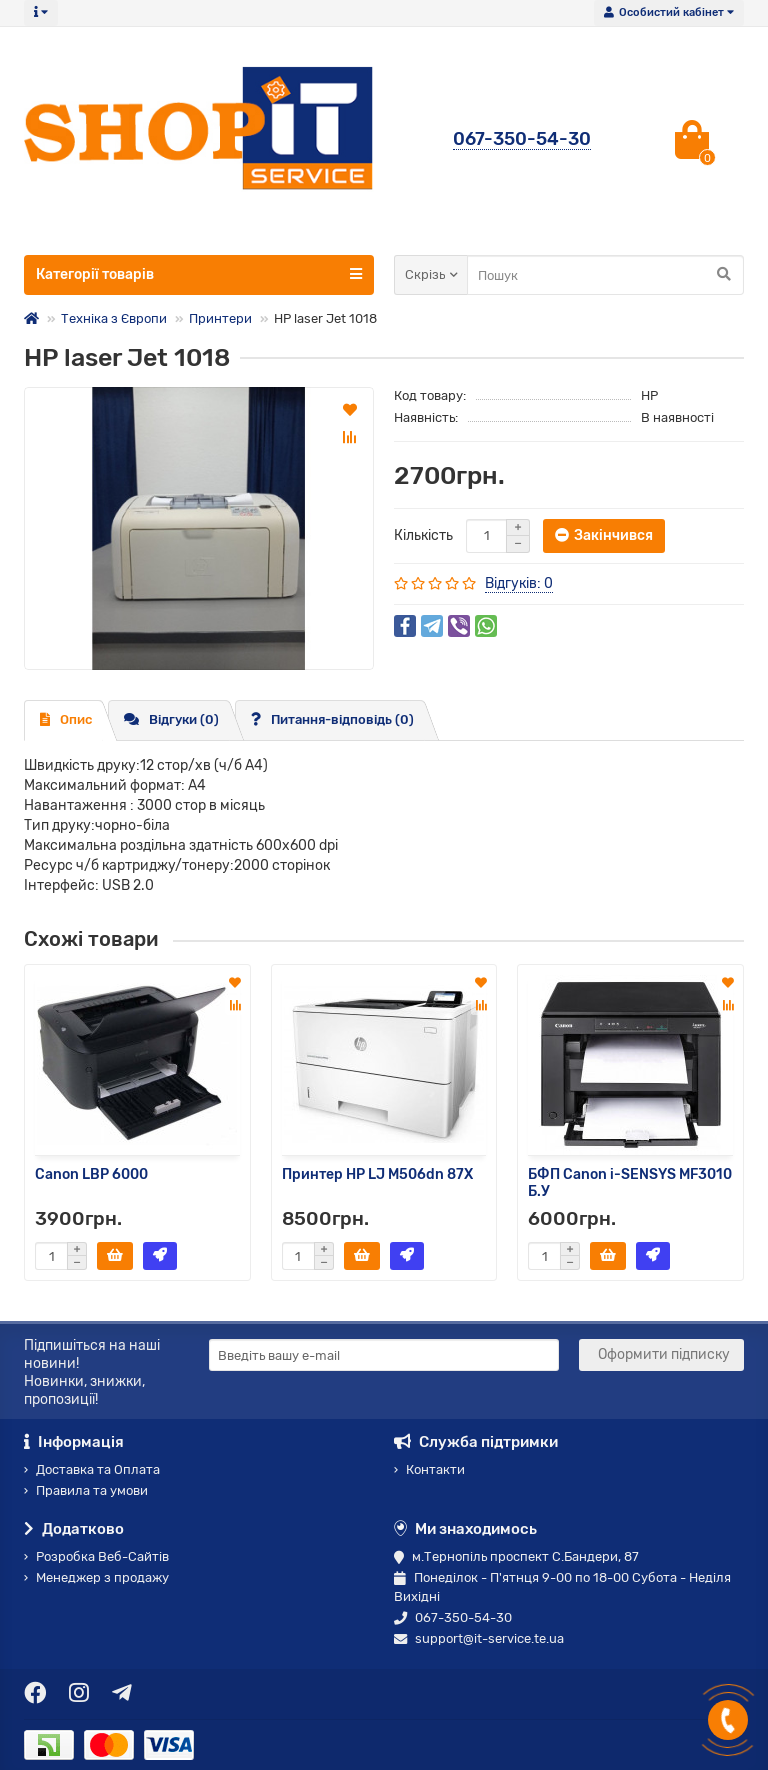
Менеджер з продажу (96, 1577)
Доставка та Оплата (92, 1469)
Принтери (220, 318)
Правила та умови (86, 1490)
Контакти (429, 1469)
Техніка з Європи (114, 318)
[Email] (384, 1355)
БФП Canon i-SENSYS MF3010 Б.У (630, 1183)
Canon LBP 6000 (91, 1174)
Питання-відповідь (332, 719)
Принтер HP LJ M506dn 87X (377, 1174)
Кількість (423, 535)
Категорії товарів (199, 274)
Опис (66, 719)
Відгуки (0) (171, 719)
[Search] (605, 275)
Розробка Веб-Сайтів (96, 1556)
